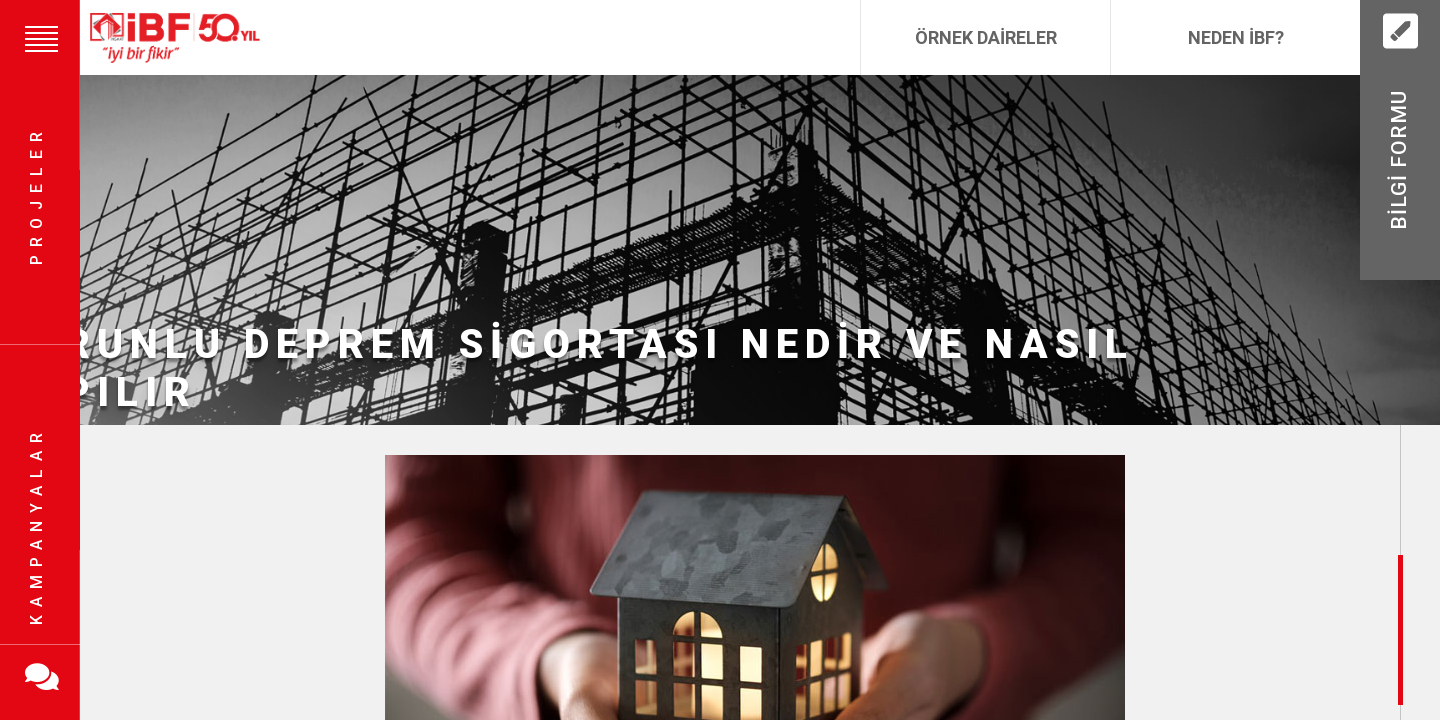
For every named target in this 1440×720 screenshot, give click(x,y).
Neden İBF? (1236, 37)
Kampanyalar (36, 525)
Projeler (36, 195)
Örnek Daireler (986, 37)
